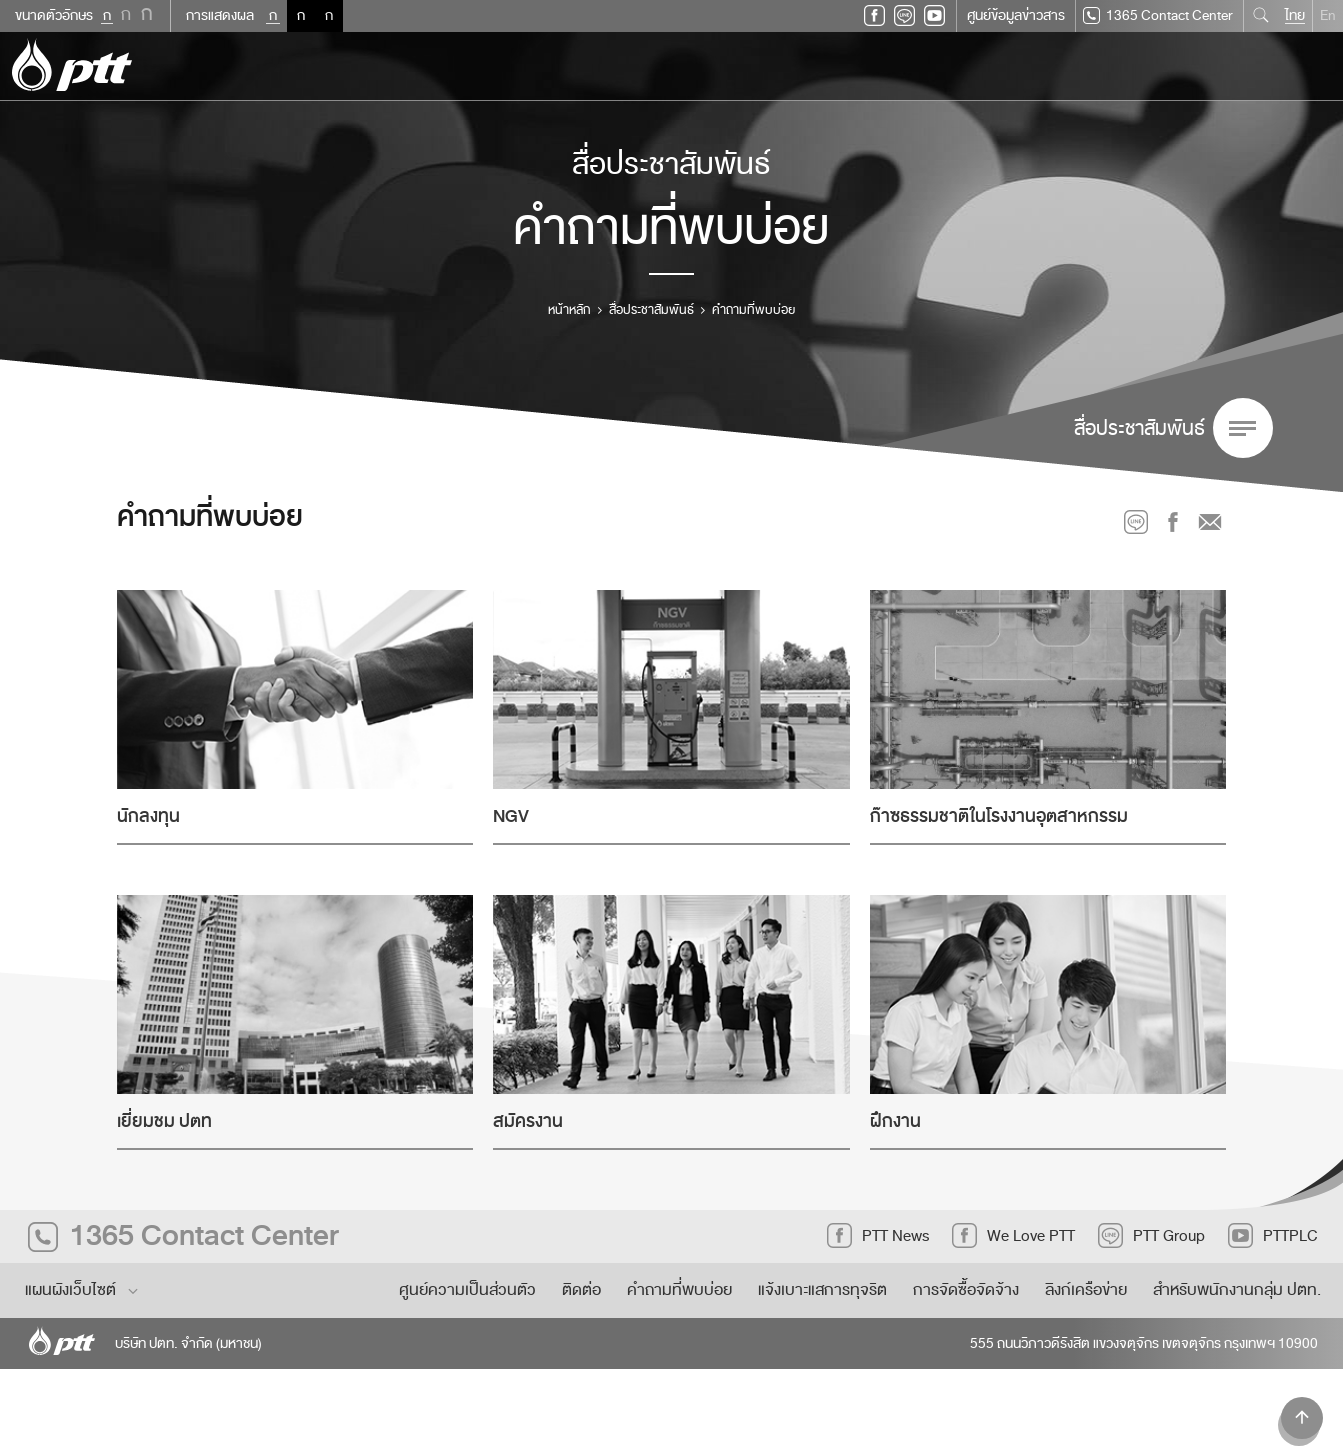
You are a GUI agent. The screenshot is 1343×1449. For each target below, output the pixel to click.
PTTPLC (1273, 1235)
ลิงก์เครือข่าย (1086, 1290)
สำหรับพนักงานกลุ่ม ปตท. (1237, 1290)
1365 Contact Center (1158, 16)
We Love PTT (1013, 1235)
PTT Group (1151, 1235)
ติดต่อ (581, 1290)
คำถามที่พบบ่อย (679, 1290)
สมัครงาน (528, 1121)
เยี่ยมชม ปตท (164, 1121)
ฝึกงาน (895, 1121)
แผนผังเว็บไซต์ (83, 1290)
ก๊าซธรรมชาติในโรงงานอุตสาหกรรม (999, 816)
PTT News (878, 1235)
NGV (511, 816)
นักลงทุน (148, 816)
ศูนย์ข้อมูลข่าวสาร (1016, 15)
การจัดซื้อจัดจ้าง (966, 1290)
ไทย (1295, 15)
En (1328, 15)
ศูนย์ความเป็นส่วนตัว (467, 1290)
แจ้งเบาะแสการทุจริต (822, 1290)
